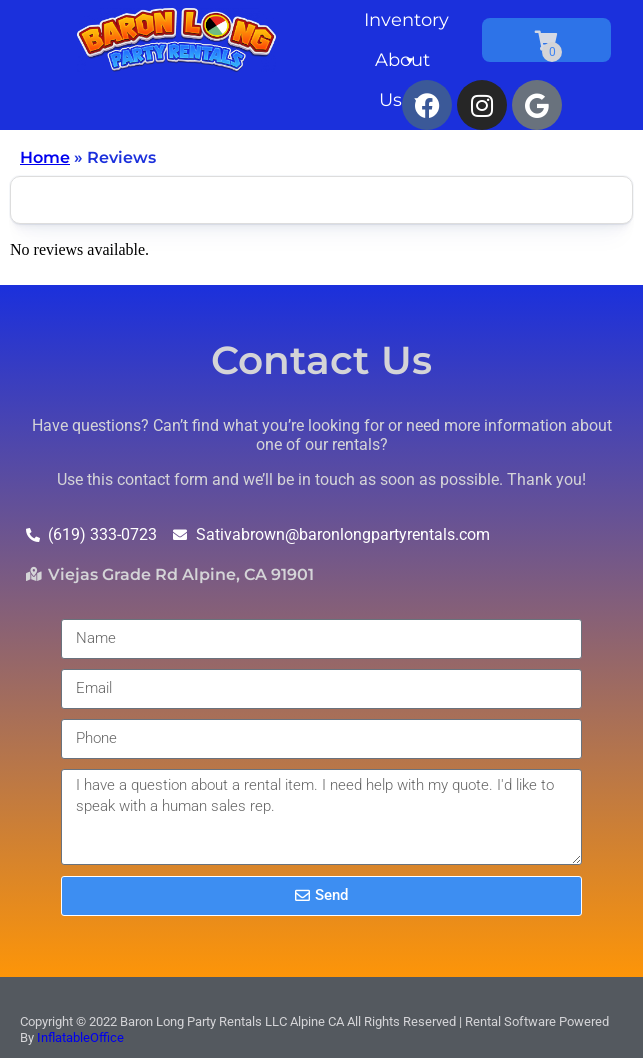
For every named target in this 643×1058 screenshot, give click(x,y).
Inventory (406, 24)
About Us (402, 64)
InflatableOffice (80, 1037)
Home (45, 157)
